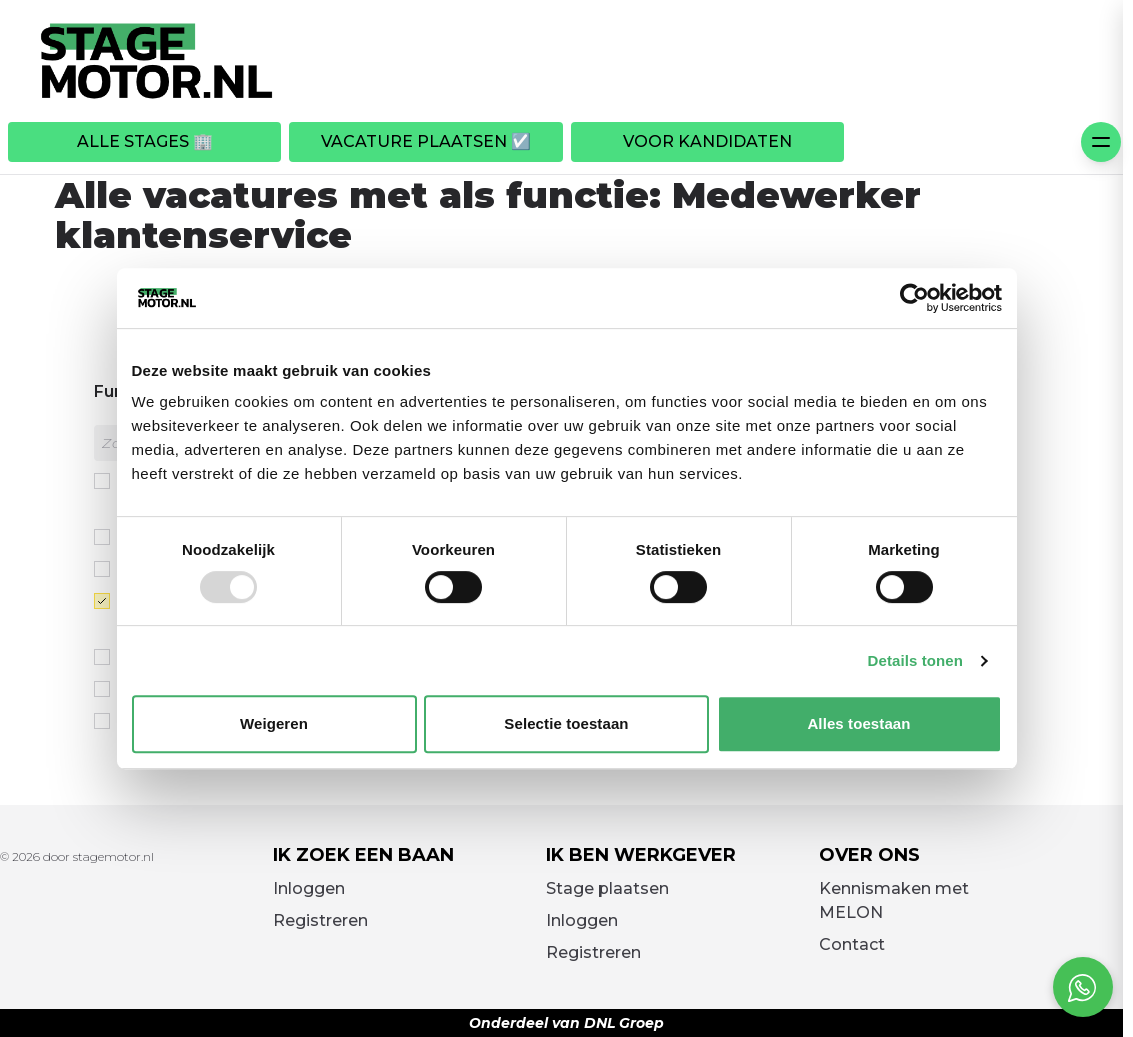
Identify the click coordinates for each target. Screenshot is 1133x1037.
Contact (852, 944)
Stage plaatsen (607, 888)
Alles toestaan (858, 723)
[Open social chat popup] (1083, 987)
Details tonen (915, 660)
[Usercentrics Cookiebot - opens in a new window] (914, 298)
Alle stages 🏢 (145, 141)
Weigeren (274, 723)
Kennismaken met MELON (894, 900)
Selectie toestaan (566, 723)
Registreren (320, 920)
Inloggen (309, 888)
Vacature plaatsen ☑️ (426, 141)
